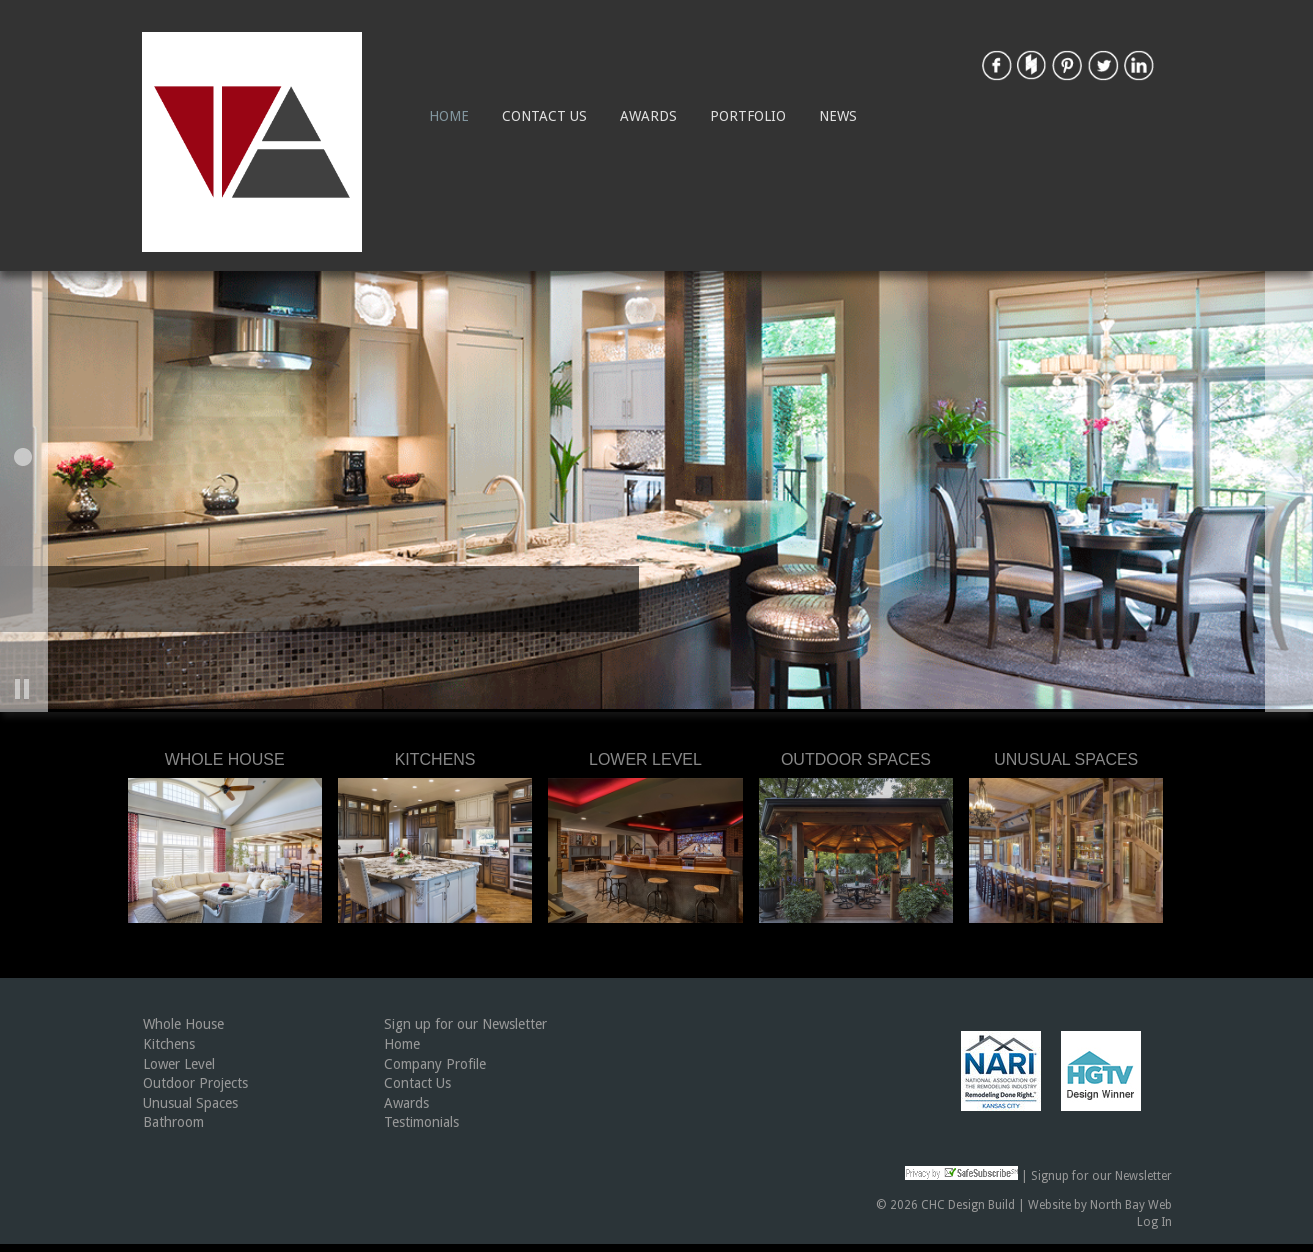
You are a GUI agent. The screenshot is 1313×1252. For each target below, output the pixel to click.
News (838, 116)
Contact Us (544, 116)
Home (449, 116)
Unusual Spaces (190, 1103)
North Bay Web (1131, 1205)
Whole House (183, 1024)
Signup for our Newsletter (1101, 1176)
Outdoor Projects (195, 1083)
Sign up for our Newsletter (465, 1024)
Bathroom (173, 1122)
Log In (1154, 1222)
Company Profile (435, 1064)
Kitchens (169, 1044)
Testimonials (421, 1122)
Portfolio (748, 116)
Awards (648, 116)
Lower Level (179, 1064)
